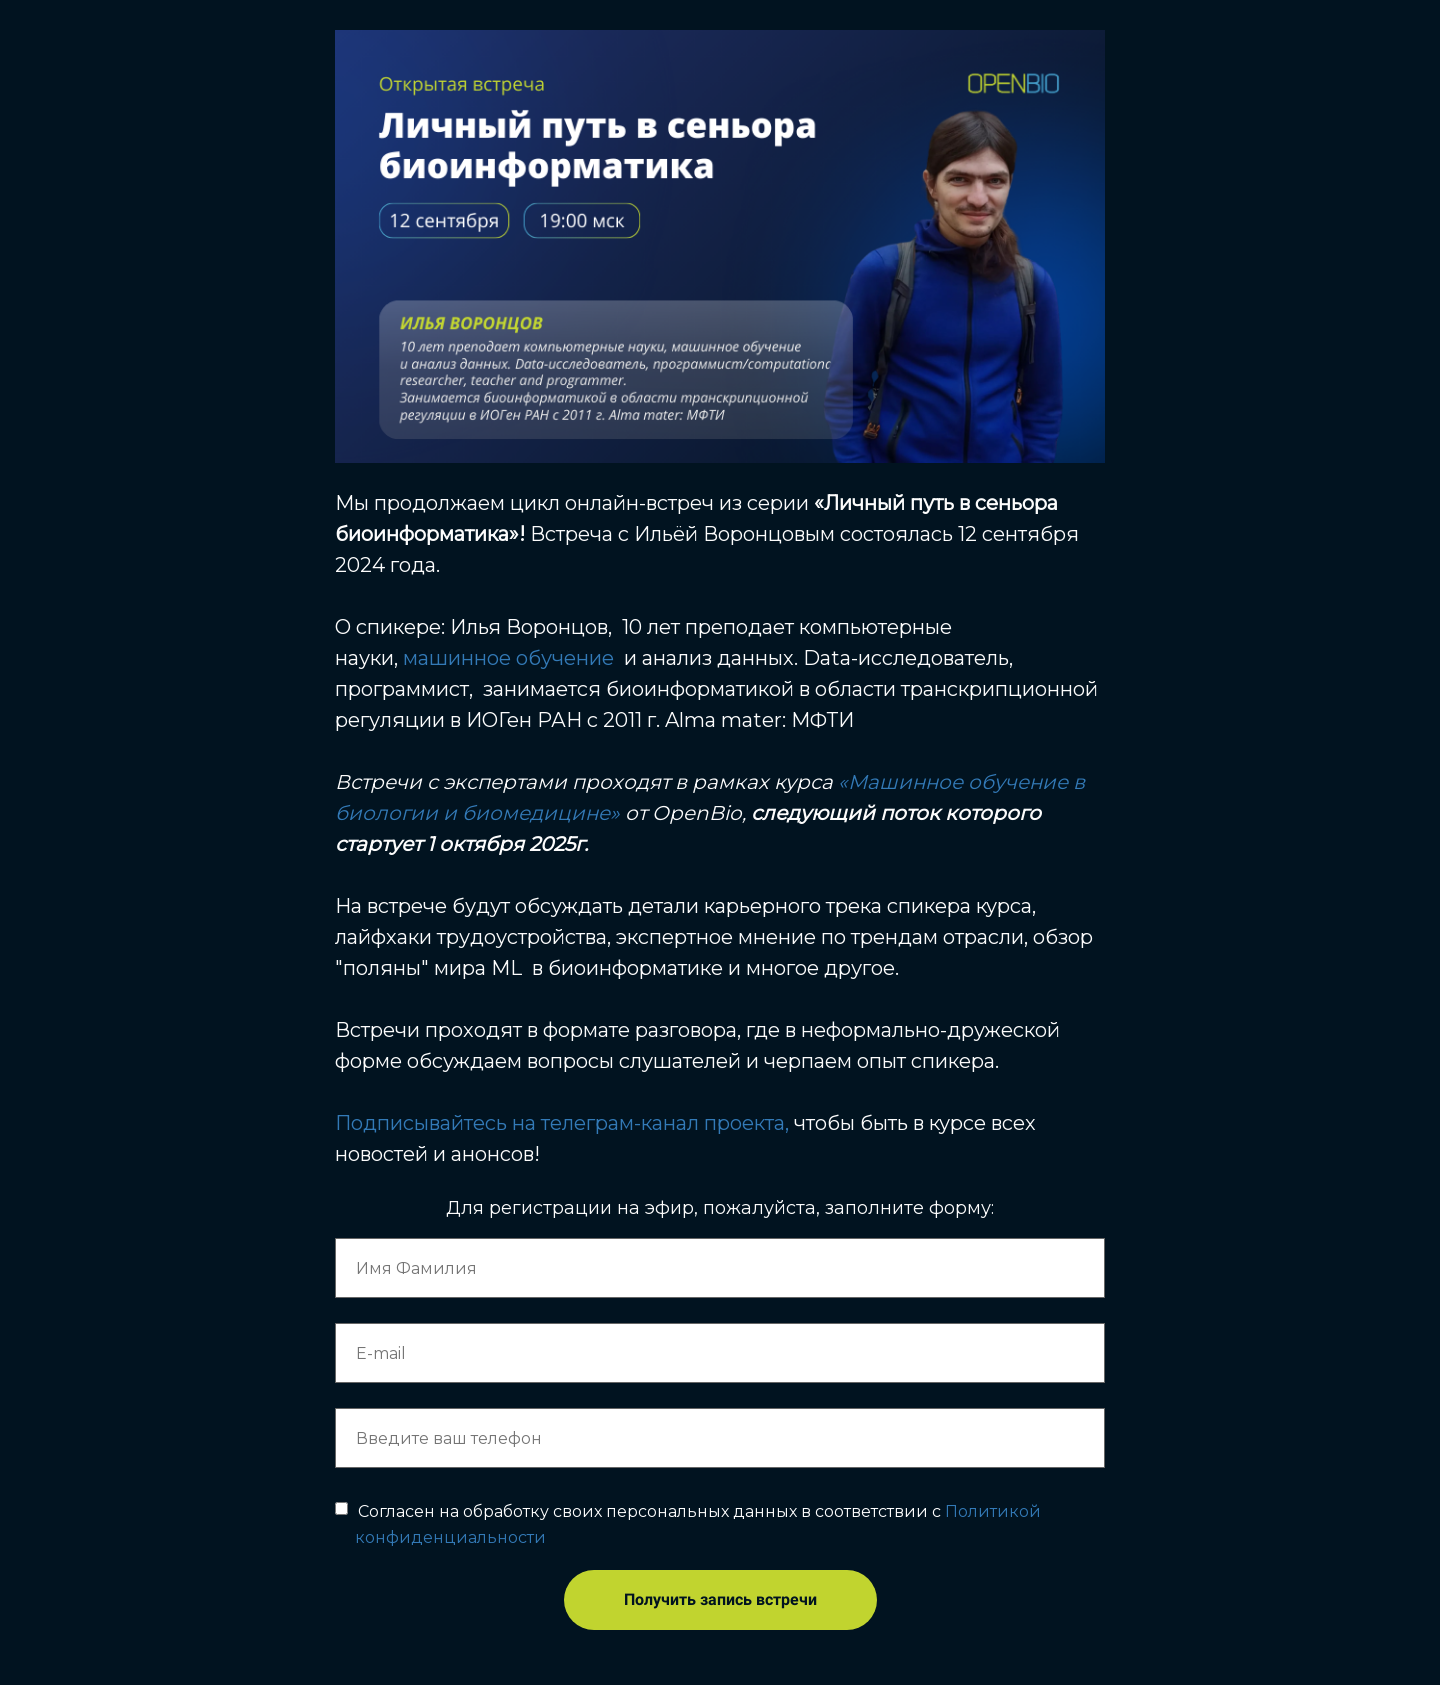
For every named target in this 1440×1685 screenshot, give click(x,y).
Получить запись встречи (720, 1599)
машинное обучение (508, 658)
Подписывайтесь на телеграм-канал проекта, (562, 1123)
